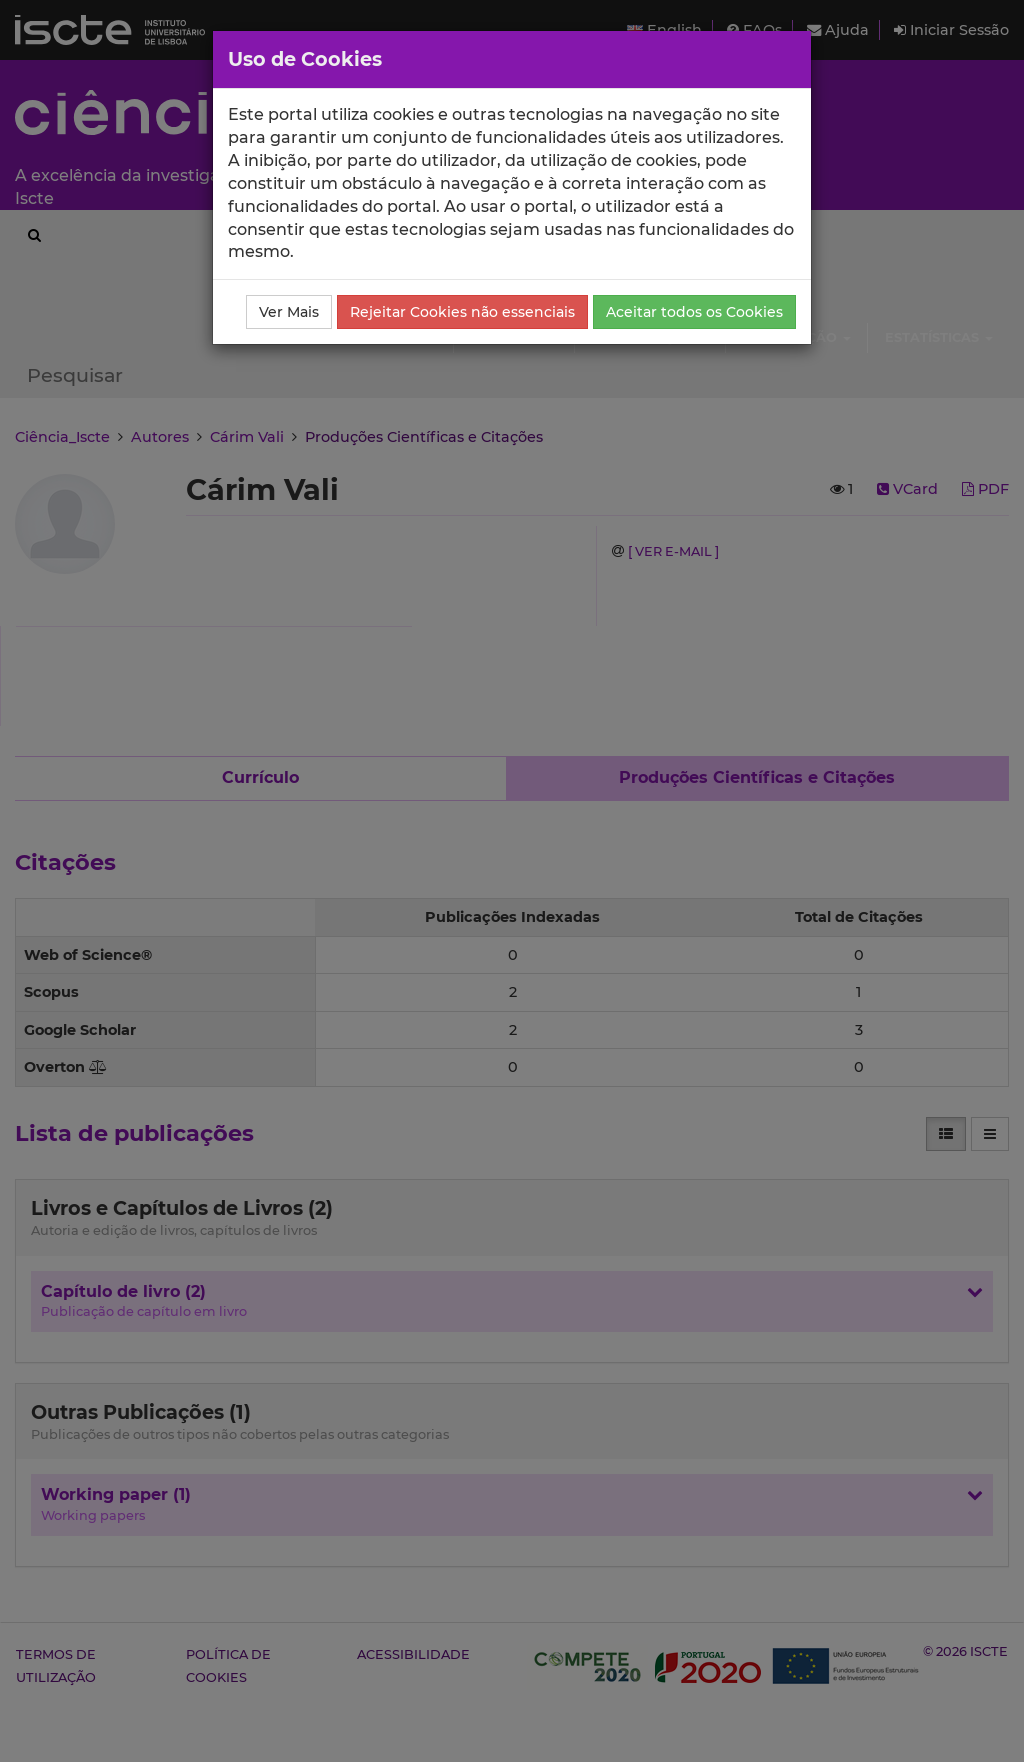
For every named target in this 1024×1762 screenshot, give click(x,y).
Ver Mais (289, 312)
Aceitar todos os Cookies (694, 312)
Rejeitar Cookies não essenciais (462, 312)
